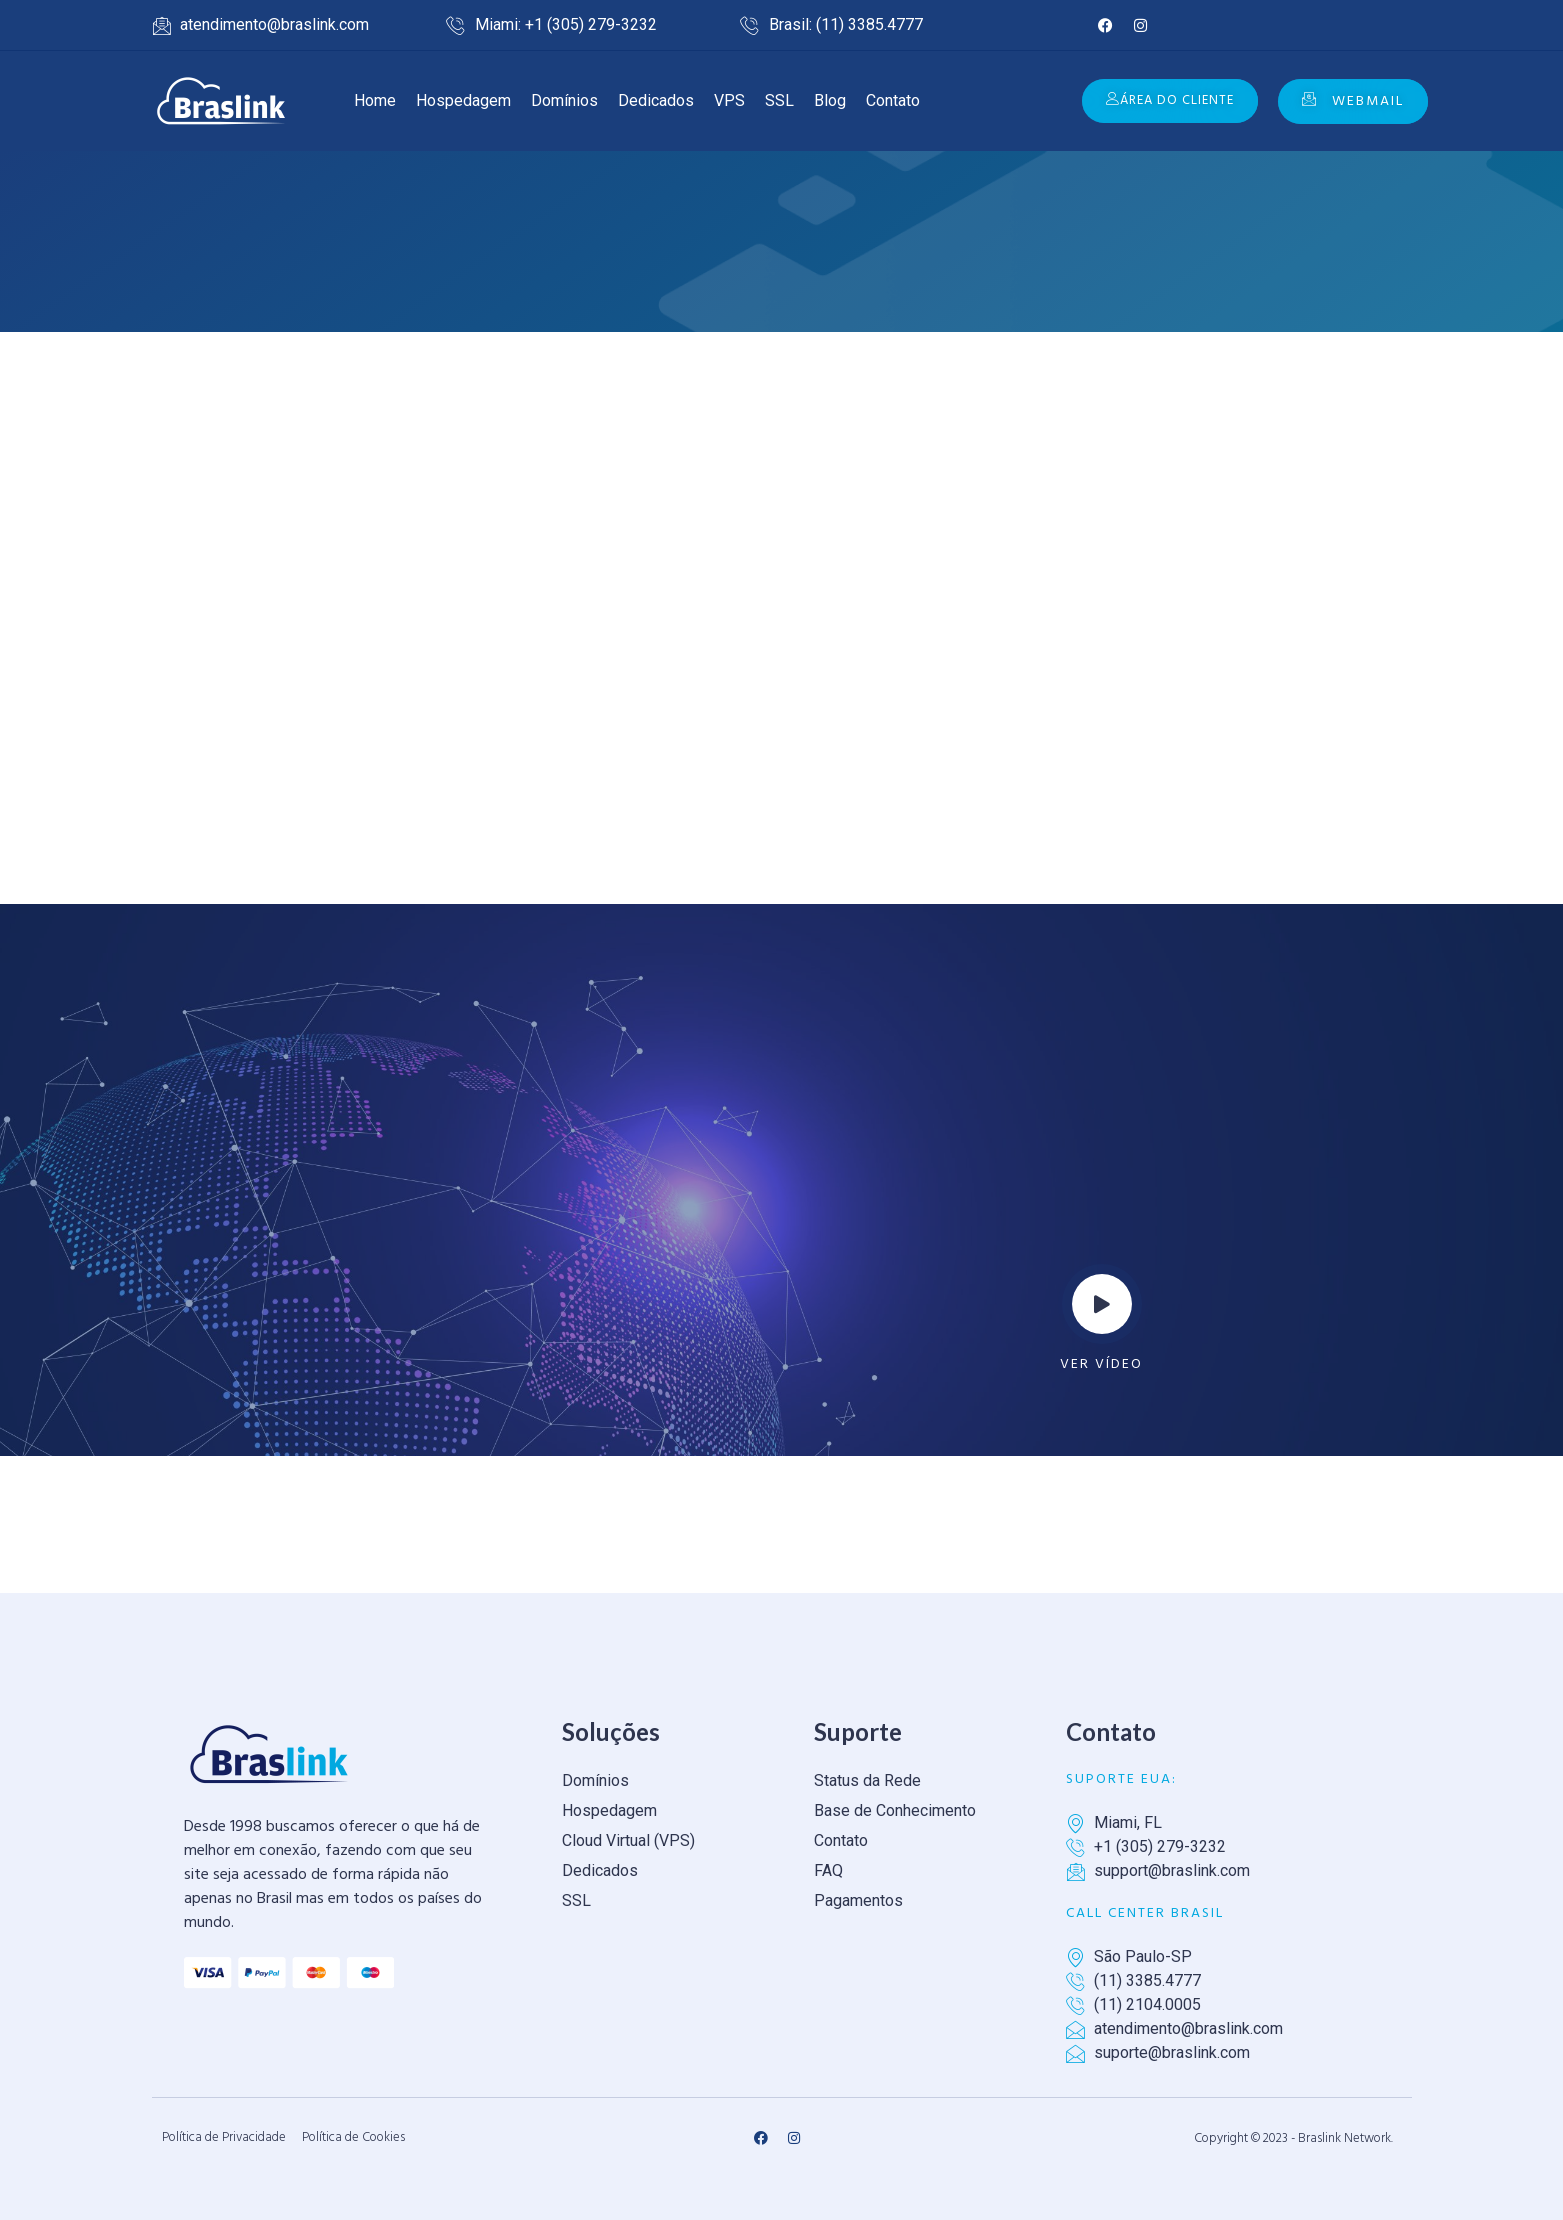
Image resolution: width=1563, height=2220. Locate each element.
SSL (779, 100)
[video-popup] (1102, 1304)
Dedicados (656, 100)
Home (375, 100)
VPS (729, 100)
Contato (893, 100)
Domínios (564, 100)
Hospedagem (463, 100)
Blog (830, 100)
